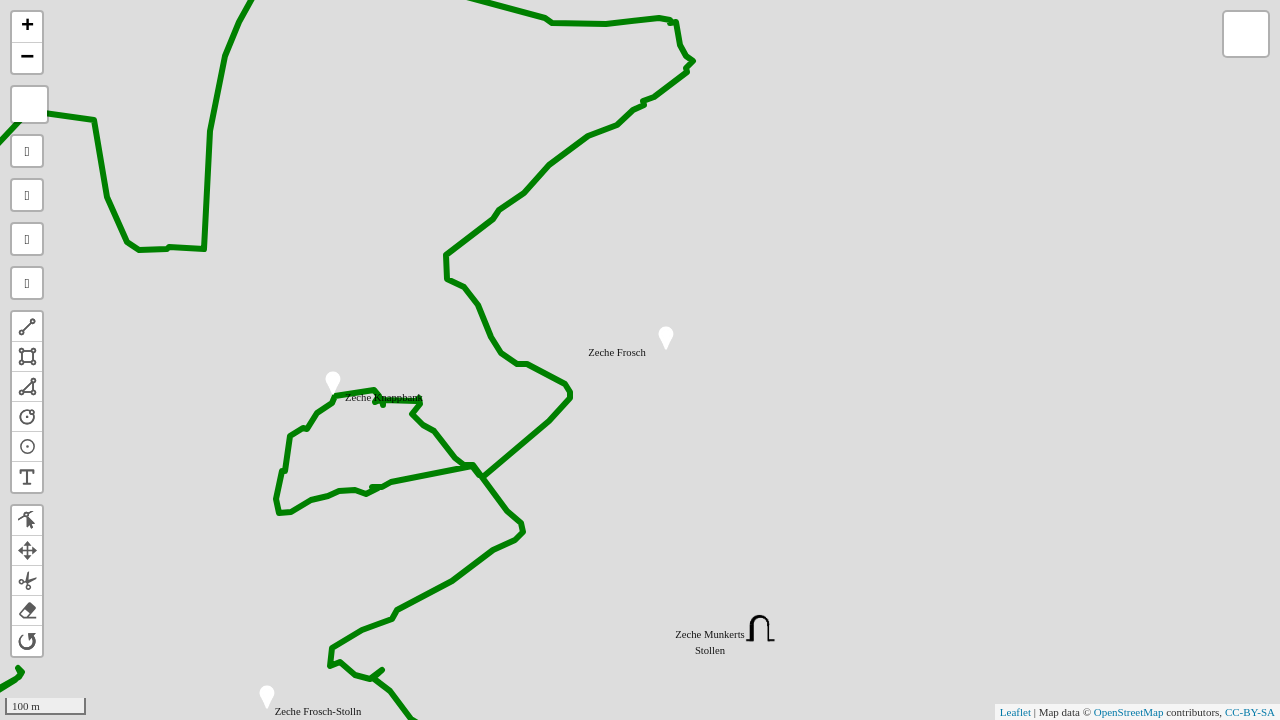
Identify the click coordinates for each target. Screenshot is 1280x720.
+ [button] (27, 27)
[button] (27, 327)
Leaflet (1015, 712)
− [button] (27, 58)
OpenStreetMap (1129, 712)
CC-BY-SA (1250, 712)
